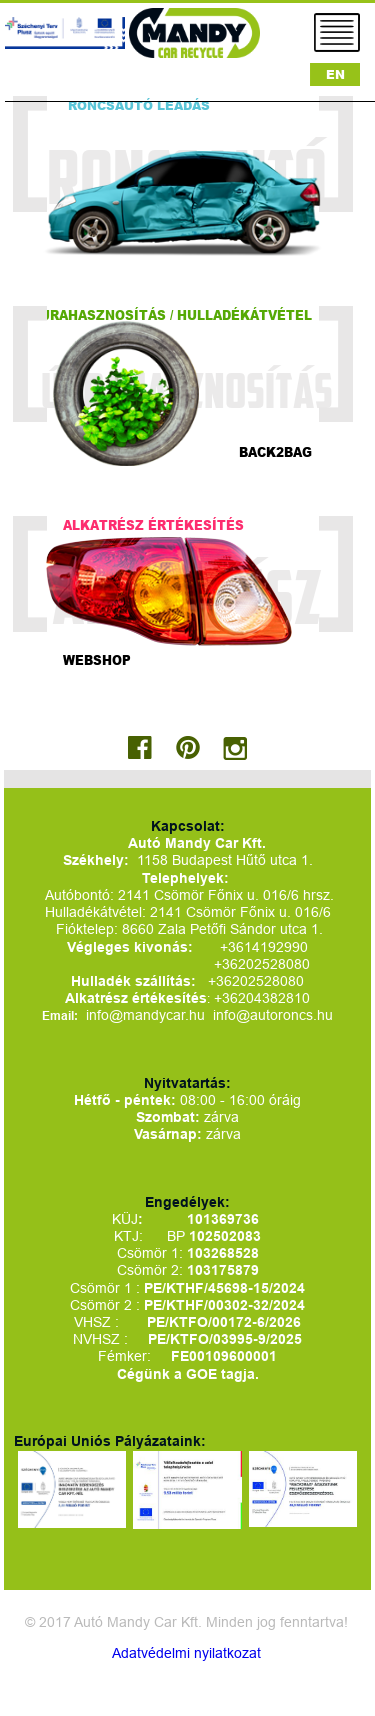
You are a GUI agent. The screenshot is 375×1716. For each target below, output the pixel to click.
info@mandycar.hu (147, 1015)
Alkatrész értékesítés (153, 525)
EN (335, 74)
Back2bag (275, 452)
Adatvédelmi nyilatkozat (186, 1653)
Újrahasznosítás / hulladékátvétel (172, 315)
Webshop (97, 660)
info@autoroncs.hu (273, 1015)
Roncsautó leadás (139, 105)
